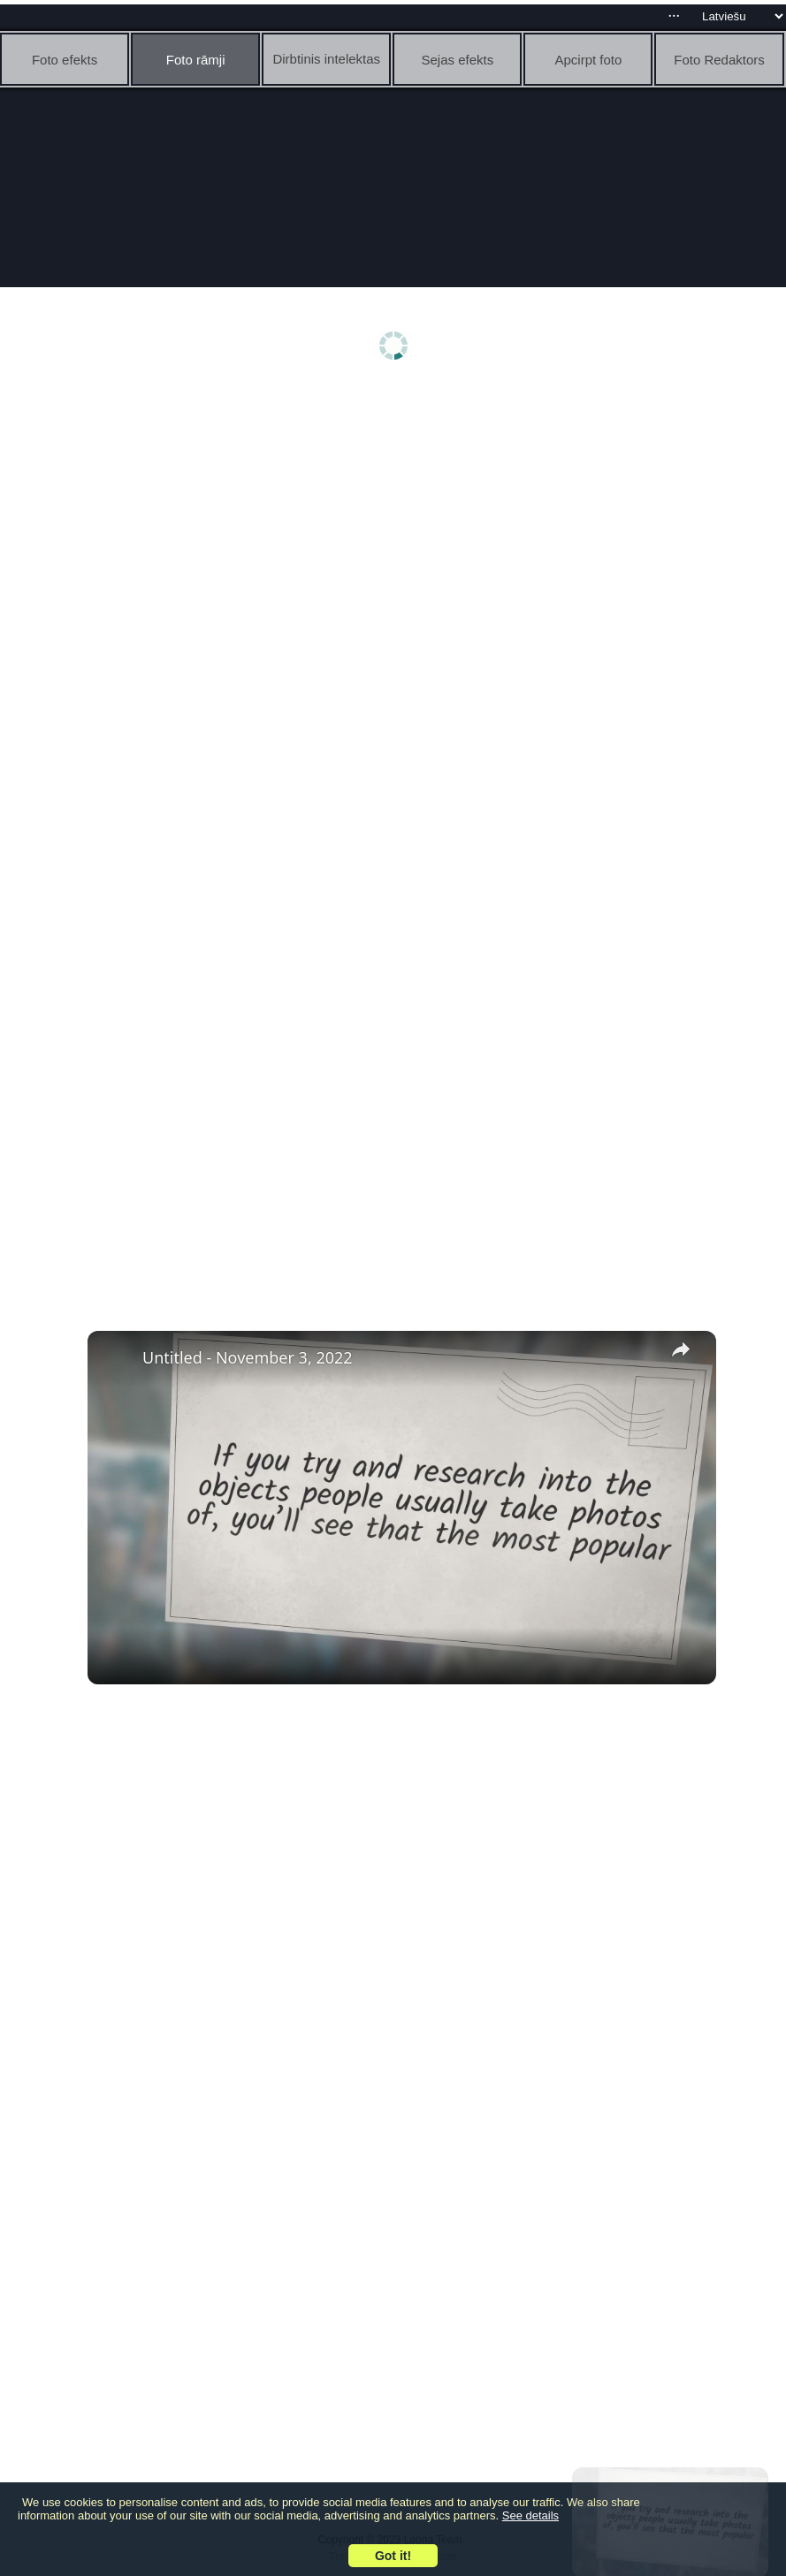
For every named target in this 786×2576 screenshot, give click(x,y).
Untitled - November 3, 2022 (247, 1357)
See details (530, 2515)
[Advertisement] (397, 527)
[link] (116, 1359)
